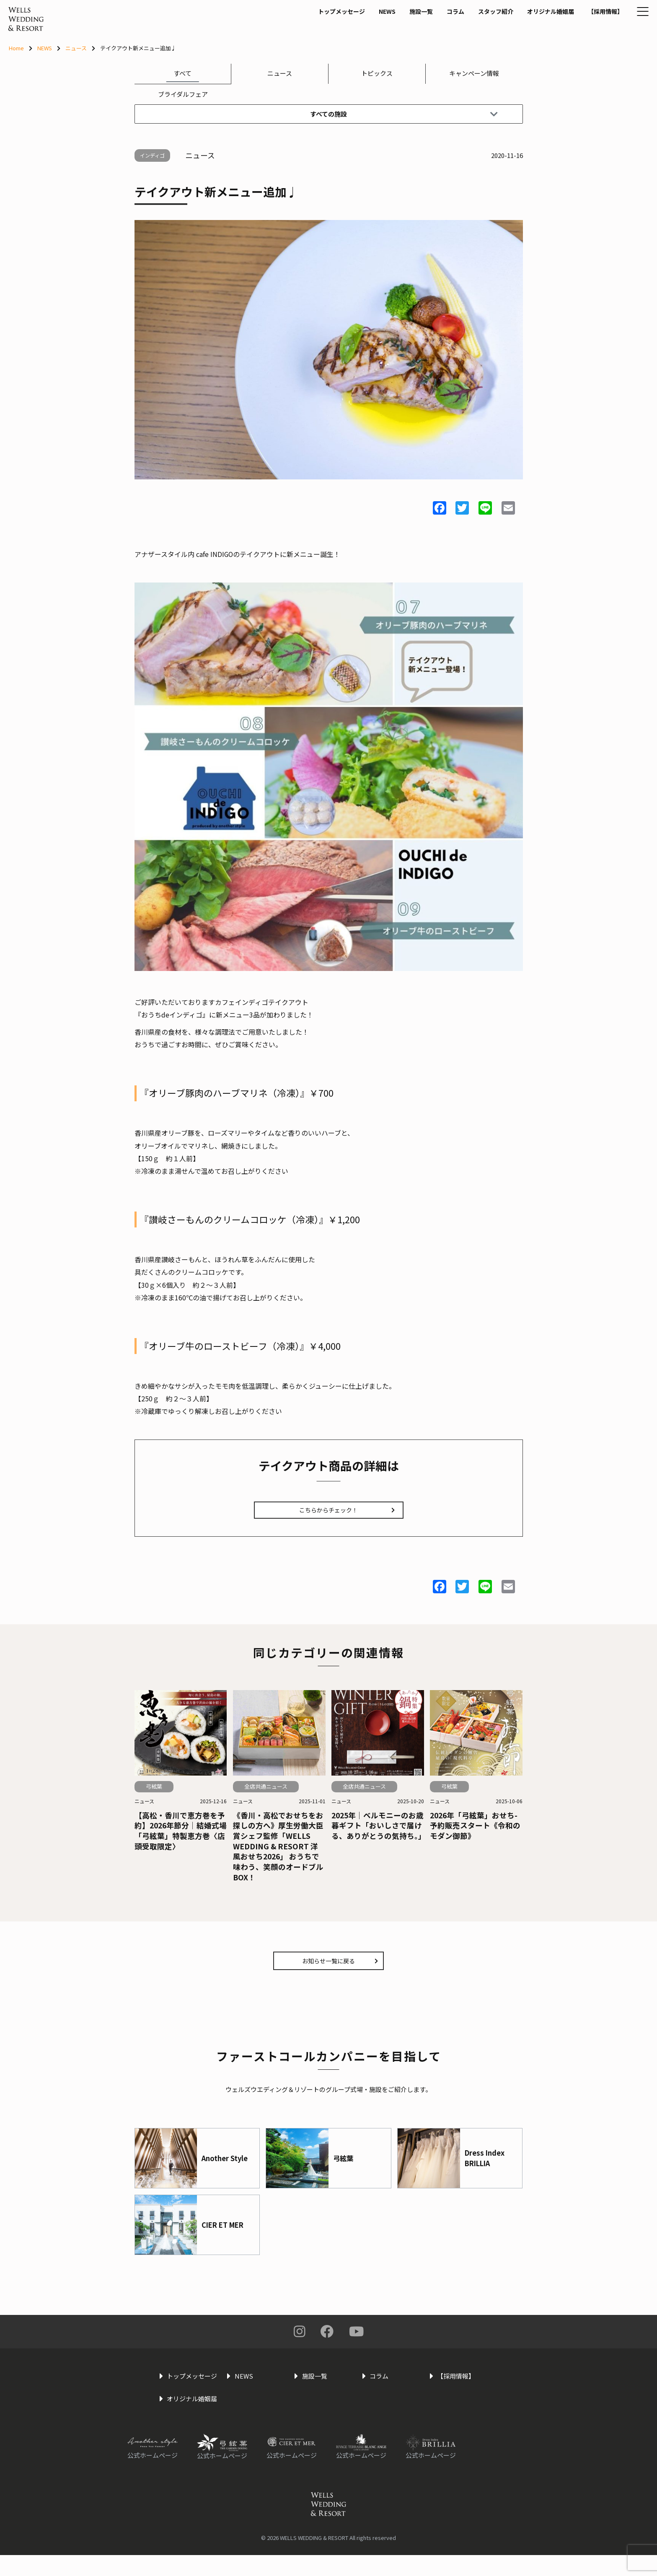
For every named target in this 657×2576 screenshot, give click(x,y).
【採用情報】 (581, 28)
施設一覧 (388, 28)
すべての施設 (403, 114)
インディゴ (162, 155)
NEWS (352, 28)
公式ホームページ (152, 2476)
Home (16, 48)
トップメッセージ (304, 28)
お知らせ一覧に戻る (341, 1967)
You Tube (356, 2339)
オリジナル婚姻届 (524, 28)
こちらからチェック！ (338, 1513)
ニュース (76, 48)
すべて (182, 73)
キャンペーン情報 (474, 73)
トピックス (377, 73)
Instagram (299, 2339)
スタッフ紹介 (466, 28)
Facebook (327, 2339)
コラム (423, 28)
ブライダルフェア (183, 94)
